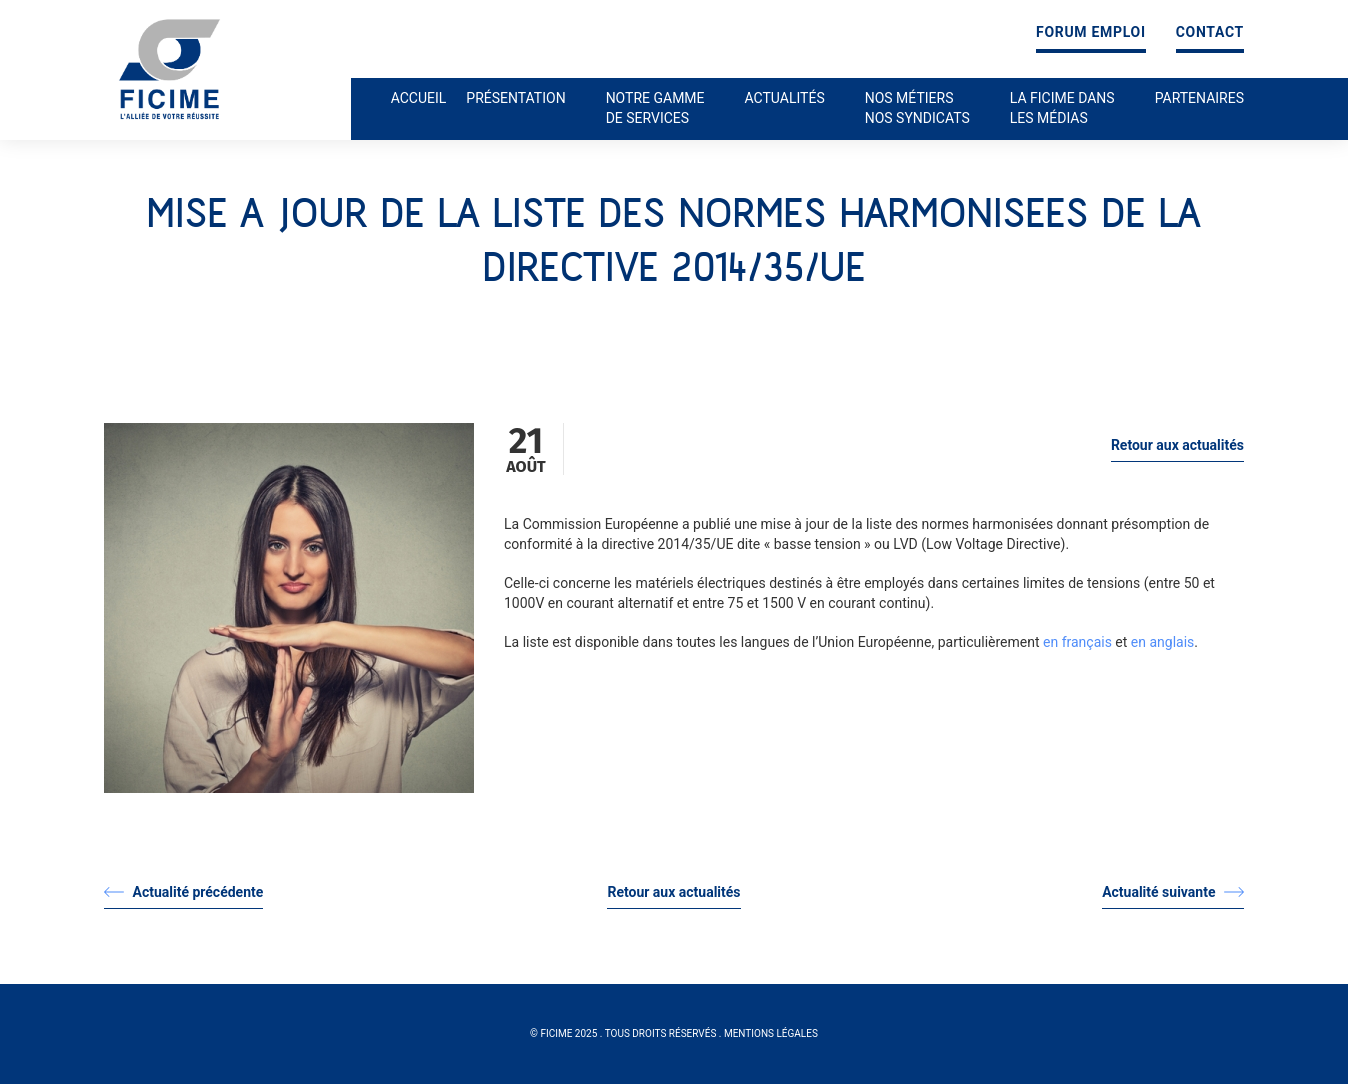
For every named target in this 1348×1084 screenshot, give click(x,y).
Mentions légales (771, 1033)
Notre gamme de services (655, 108)
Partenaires (1199, 98)
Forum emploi (1091, 32)
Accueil (419, 98)
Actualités (785, 98)
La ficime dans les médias (1062, 108)
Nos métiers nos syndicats (917, 108)
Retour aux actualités (1177, 445)
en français (1077, 642)
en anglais (1163, 642)
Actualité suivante (1173, 892)
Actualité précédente (183, 892)
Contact (1210, 32)
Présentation (515, 98)
